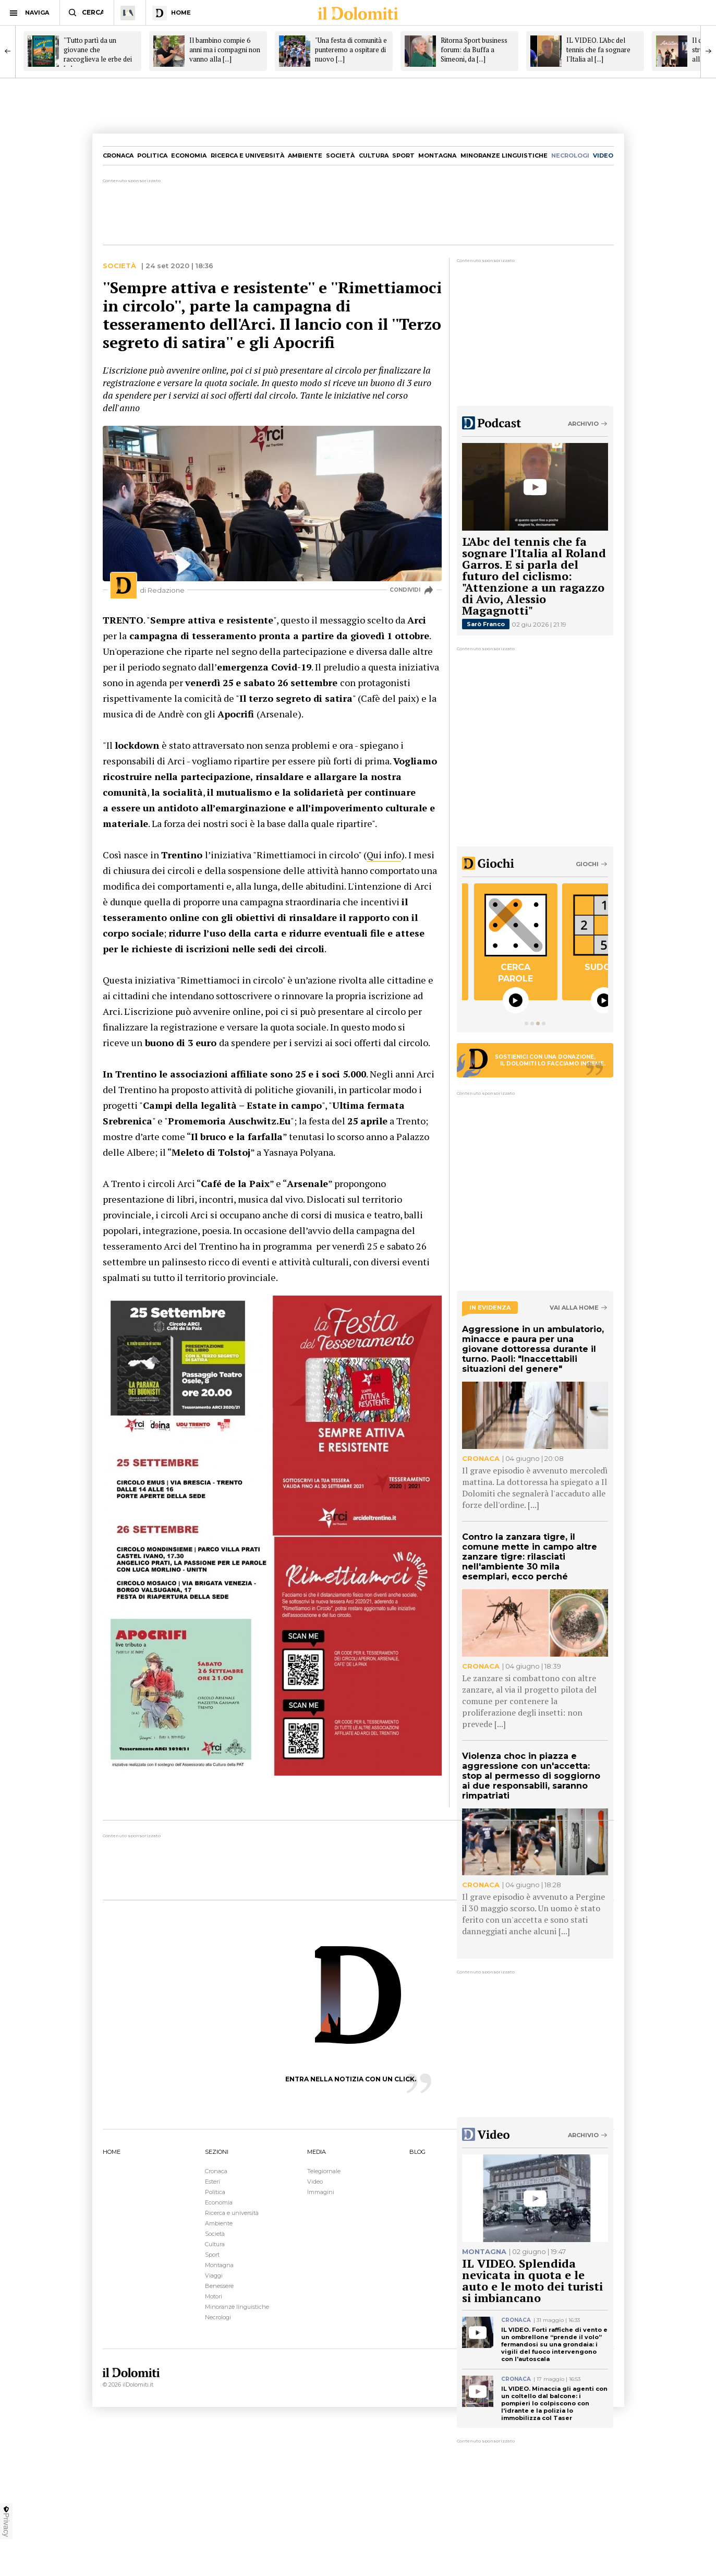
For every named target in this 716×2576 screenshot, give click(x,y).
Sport (403, 155)
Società (340, 155)
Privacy (6, 2521)
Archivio (583, 423)
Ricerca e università (247, 155)
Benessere (219, 2286)
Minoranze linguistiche (504, 155)
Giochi (587, 864)
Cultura (374, 155)
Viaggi (214, 2275)
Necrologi (218, 2317)
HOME (111, 2151)
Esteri (212, 2181)
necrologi (570, 155)
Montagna (437, 155)
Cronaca (118, 155)
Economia (189, 155)
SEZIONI (216, 2151)
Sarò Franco (486, 624)
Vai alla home (574, 1307)
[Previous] (8, 51)
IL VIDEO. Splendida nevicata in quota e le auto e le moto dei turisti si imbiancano (532, 2280)
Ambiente (305, 155)
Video (315, 2181)
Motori (213, 2296)
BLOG (417, 2151)
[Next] (708, 51)
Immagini (320, 2192)
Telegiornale (324, 2171)
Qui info (384, 854)
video (603, 155)
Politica (152, 155)
